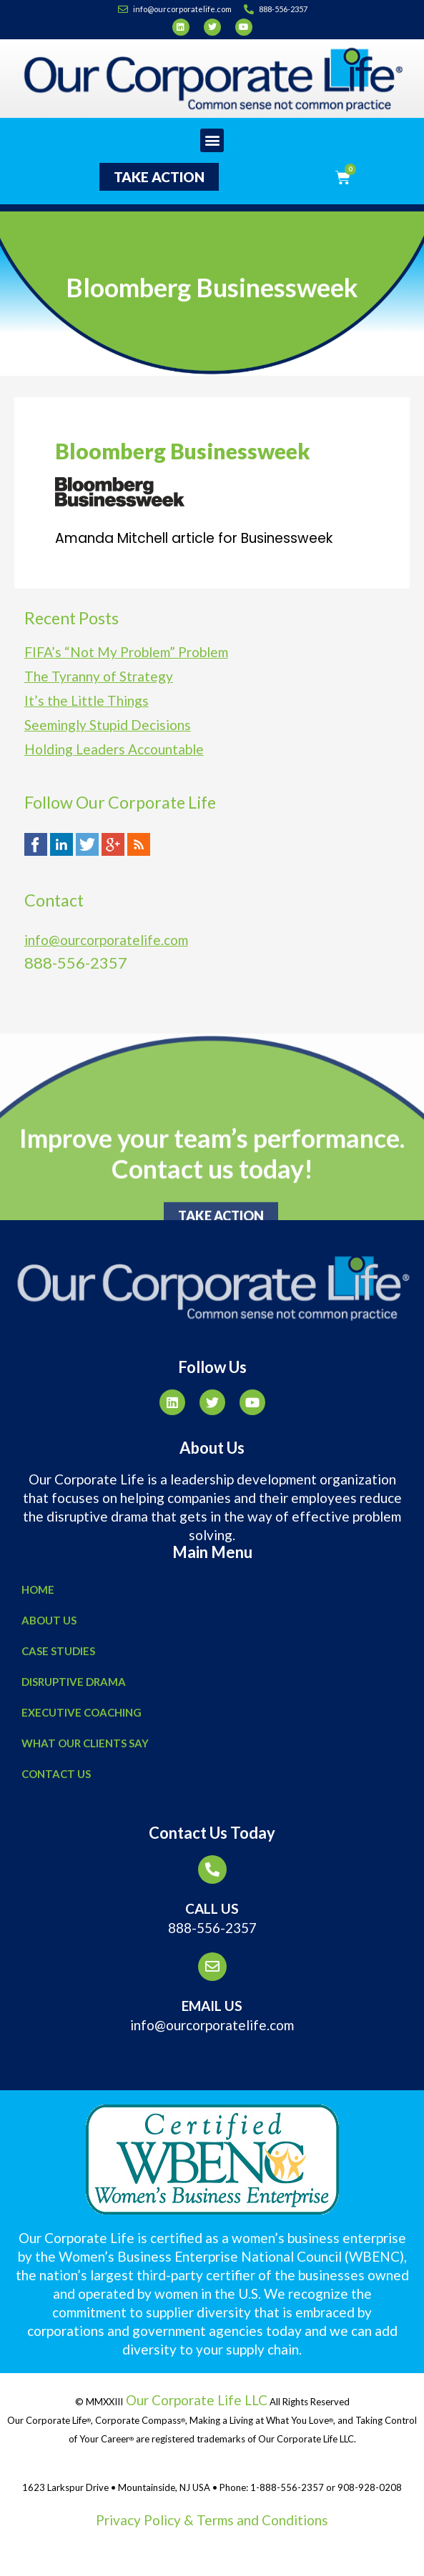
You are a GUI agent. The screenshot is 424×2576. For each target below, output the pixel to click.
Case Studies (58, 1650)
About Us (49, 1620)
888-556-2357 (212, 1927)
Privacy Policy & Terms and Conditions (212, 2520)
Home (37, 1589)
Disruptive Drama (73, 1681)
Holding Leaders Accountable (114, 749)
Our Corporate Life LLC (195, 2400)
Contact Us (56, 1773)
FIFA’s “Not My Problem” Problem (126, 652)
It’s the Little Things (86, 700)
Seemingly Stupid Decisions (107, 725)
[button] (212, 140)
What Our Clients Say (85, 1743)
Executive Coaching (81, 1712)
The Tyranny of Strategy (98, 676)
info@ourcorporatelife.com (106, 940)
